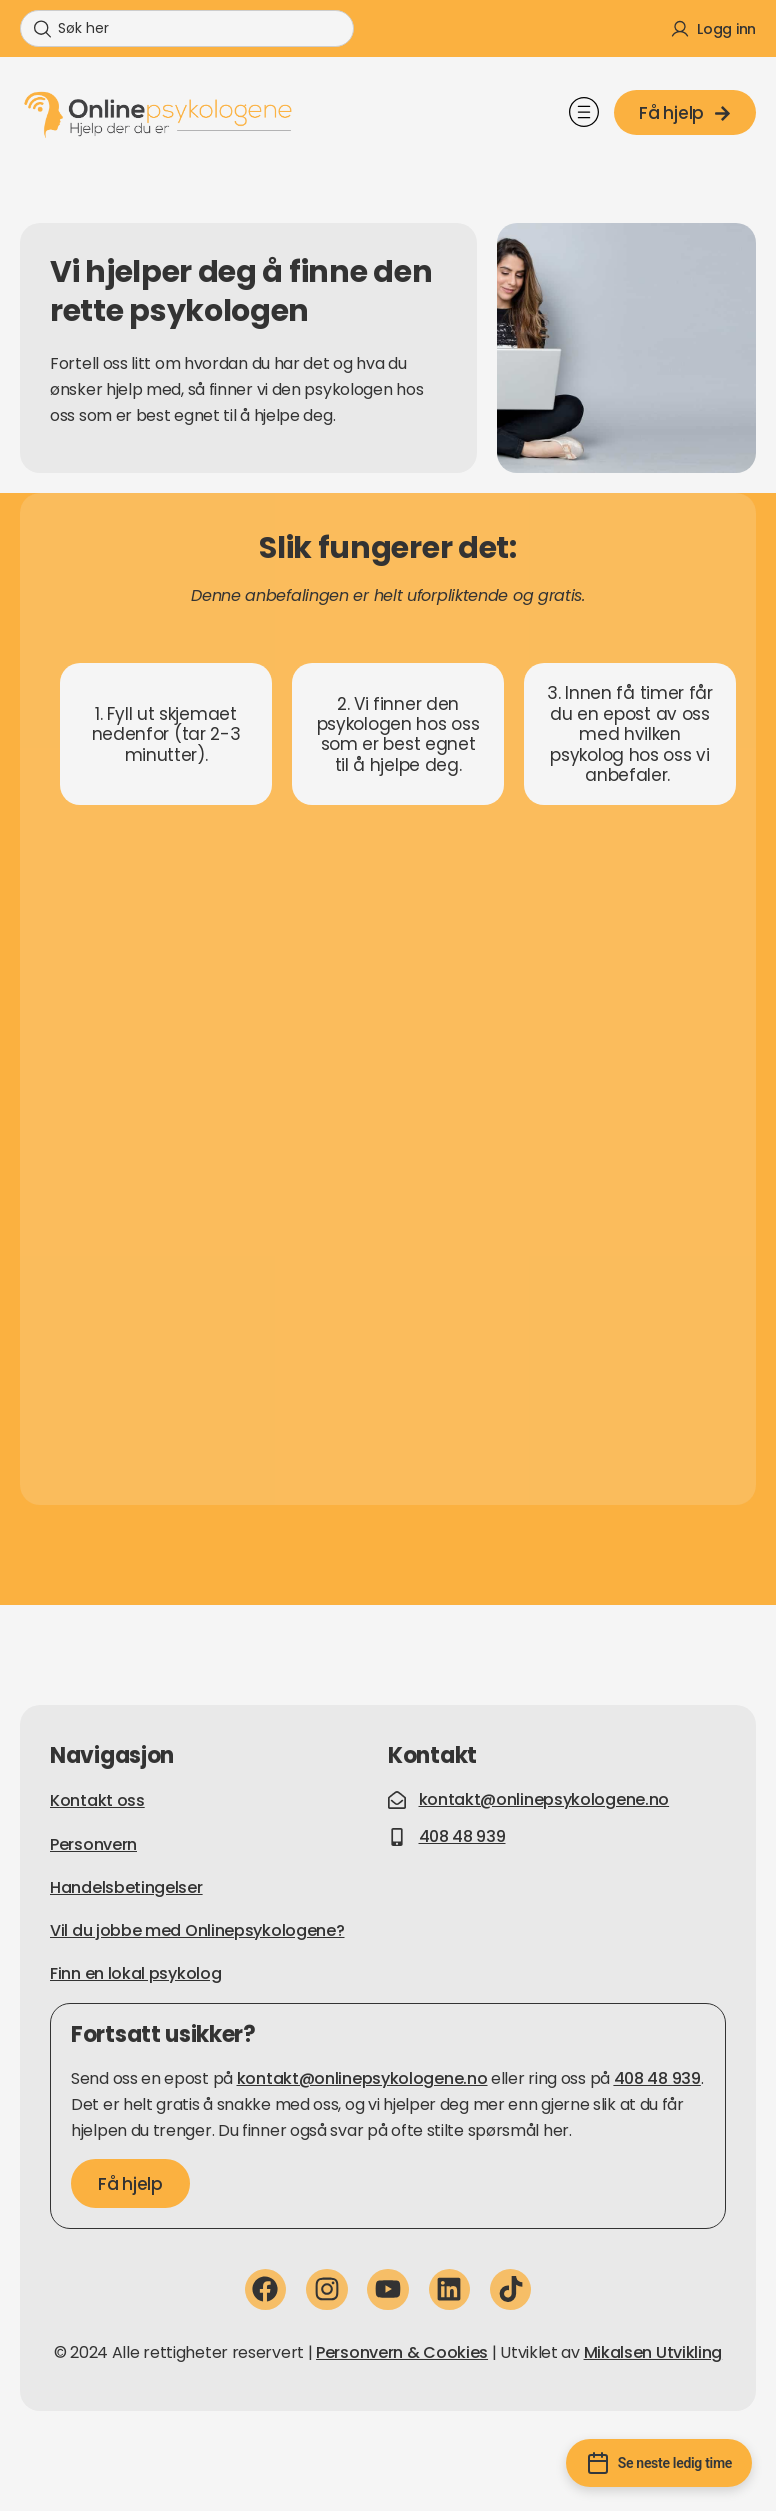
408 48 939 (657, 2078)
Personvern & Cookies (402, 2352)
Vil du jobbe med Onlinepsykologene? (197, 1930)
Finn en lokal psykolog (135, 1973)
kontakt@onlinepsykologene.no (362, 2078)
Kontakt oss (97, 1800)
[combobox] (187, 28)
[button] (583, 115)
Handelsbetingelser (126, 1887)
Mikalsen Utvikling (653, 2352)
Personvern (93, 1844)
